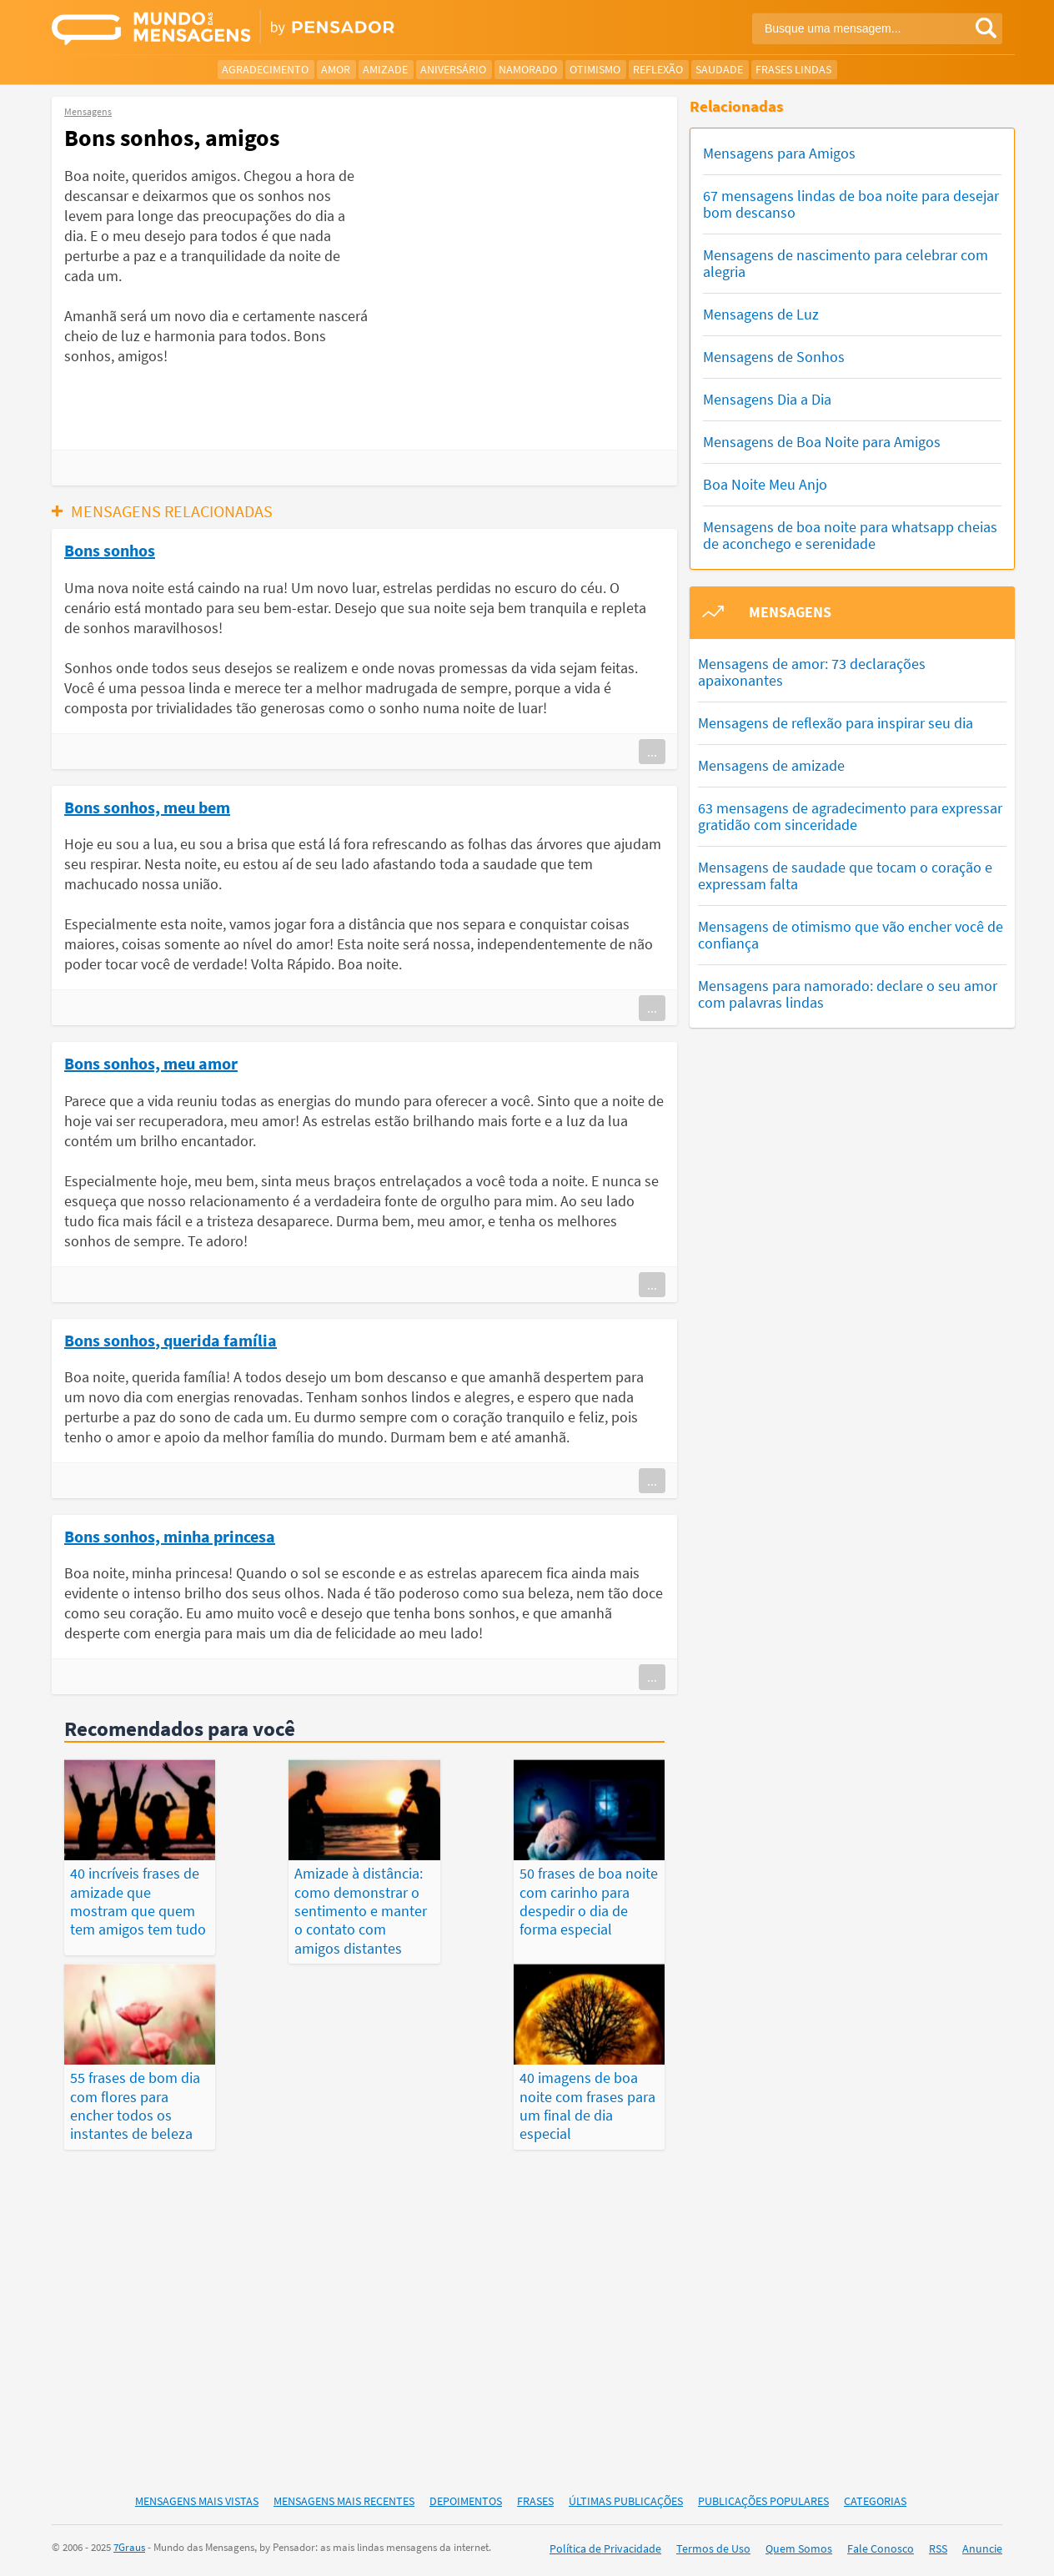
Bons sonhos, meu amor (151, 1063)
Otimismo (595, 69)
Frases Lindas (793, 69)
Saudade (719, 69)
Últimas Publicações (626, 2501)
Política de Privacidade (605, 2550)
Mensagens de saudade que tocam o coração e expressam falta (845, 875)
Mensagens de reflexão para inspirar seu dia (835, 722)
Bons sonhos (109, 550)
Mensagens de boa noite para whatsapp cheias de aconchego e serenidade (850, 535)
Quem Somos (798, 2550)
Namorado (528, 69)
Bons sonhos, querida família (170, 1340)
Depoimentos (465, 2501)
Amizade (385, 69)
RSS (938, 2550)
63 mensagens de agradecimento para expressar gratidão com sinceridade (850, 816)
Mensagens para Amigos (779, 153)
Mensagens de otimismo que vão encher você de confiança (850, 935)
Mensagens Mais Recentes (344, 2501)
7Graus (129, 2549)
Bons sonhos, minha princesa (169, 1536)
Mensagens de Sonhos (774, 356)
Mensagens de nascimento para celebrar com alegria (845, 263)
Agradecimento (265, 69)
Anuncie (982, 2550)
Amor (335, 69)
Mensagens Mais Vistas (196, 2501)
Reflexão (658, 69)
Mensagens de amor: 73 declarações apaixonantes (812, 672)
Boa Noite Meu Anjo (765, 484)
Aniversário (453, 69)
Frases (535, 2501)
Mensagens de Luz (761, 314)
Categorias (875, 2501)
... (652, 751)
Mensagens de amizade (771, 765)
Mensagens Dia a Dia (767, 399)
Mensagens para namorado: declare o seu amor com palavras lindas (847, 994)
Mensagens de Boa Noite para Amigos (822, 441)
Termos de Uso (713, 2550)
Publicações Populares (763, 2501)
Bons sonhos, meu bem (147, 807)
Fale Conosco (880, 2550)
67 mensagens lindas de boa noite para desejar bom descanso (851, 204)
